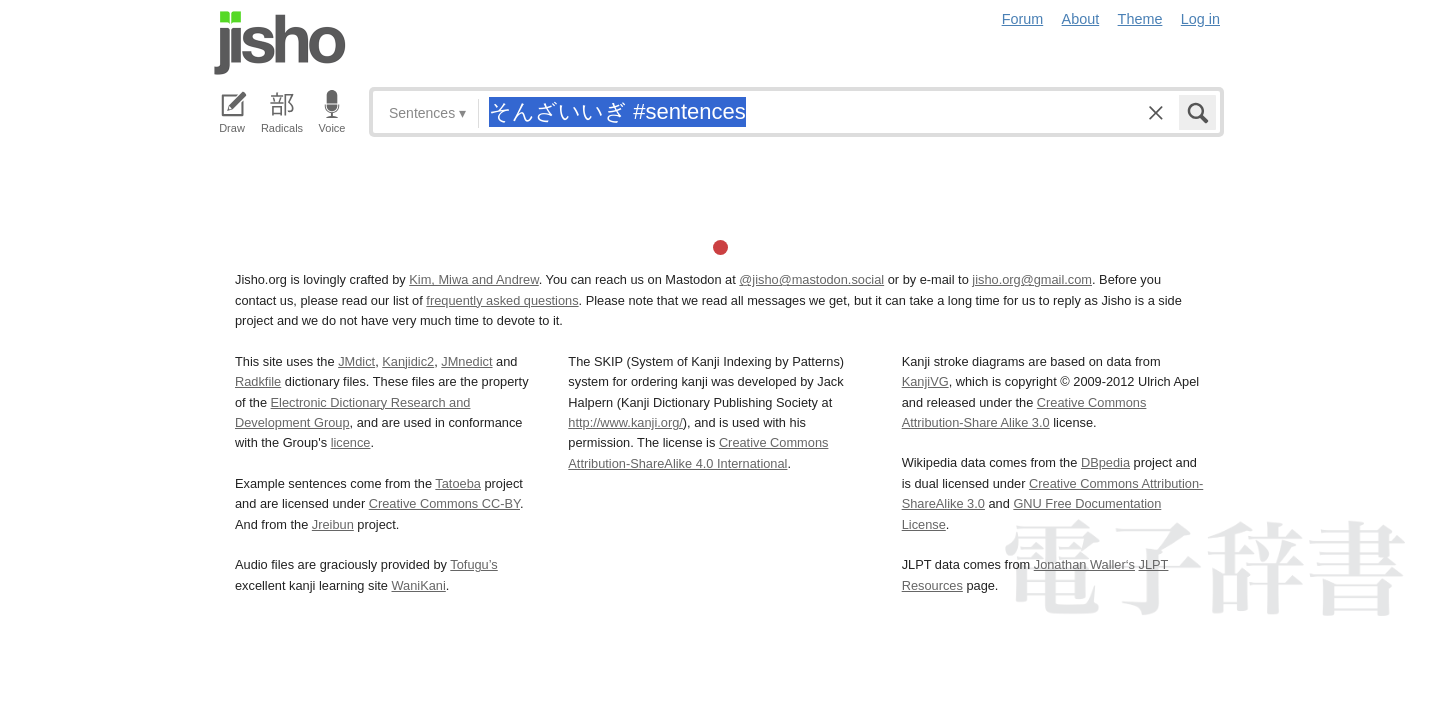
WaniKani (419, 585)
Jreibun (333, 524)
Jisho (280, 43)
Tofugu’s (473, 564)
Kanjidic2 (408, 361)
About (1081, 19)
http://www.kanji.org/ (625, 422)
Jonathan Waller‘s (1084, 564)
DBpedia (1105, 462)
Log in (1200, 19)
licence (351, 442)
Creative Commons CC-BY (444, 503)
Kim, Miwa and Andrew (473, 279)
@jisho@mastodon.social (811, 279)
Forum (1023, 19)
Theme (1140, 19)
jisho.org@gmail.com (1032, 279)
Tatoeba (458, 483)
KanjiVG (925, 381)
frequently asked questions (502, 300)
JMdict (356, 361)
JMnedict (466, 361)
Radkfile (258, 381)
